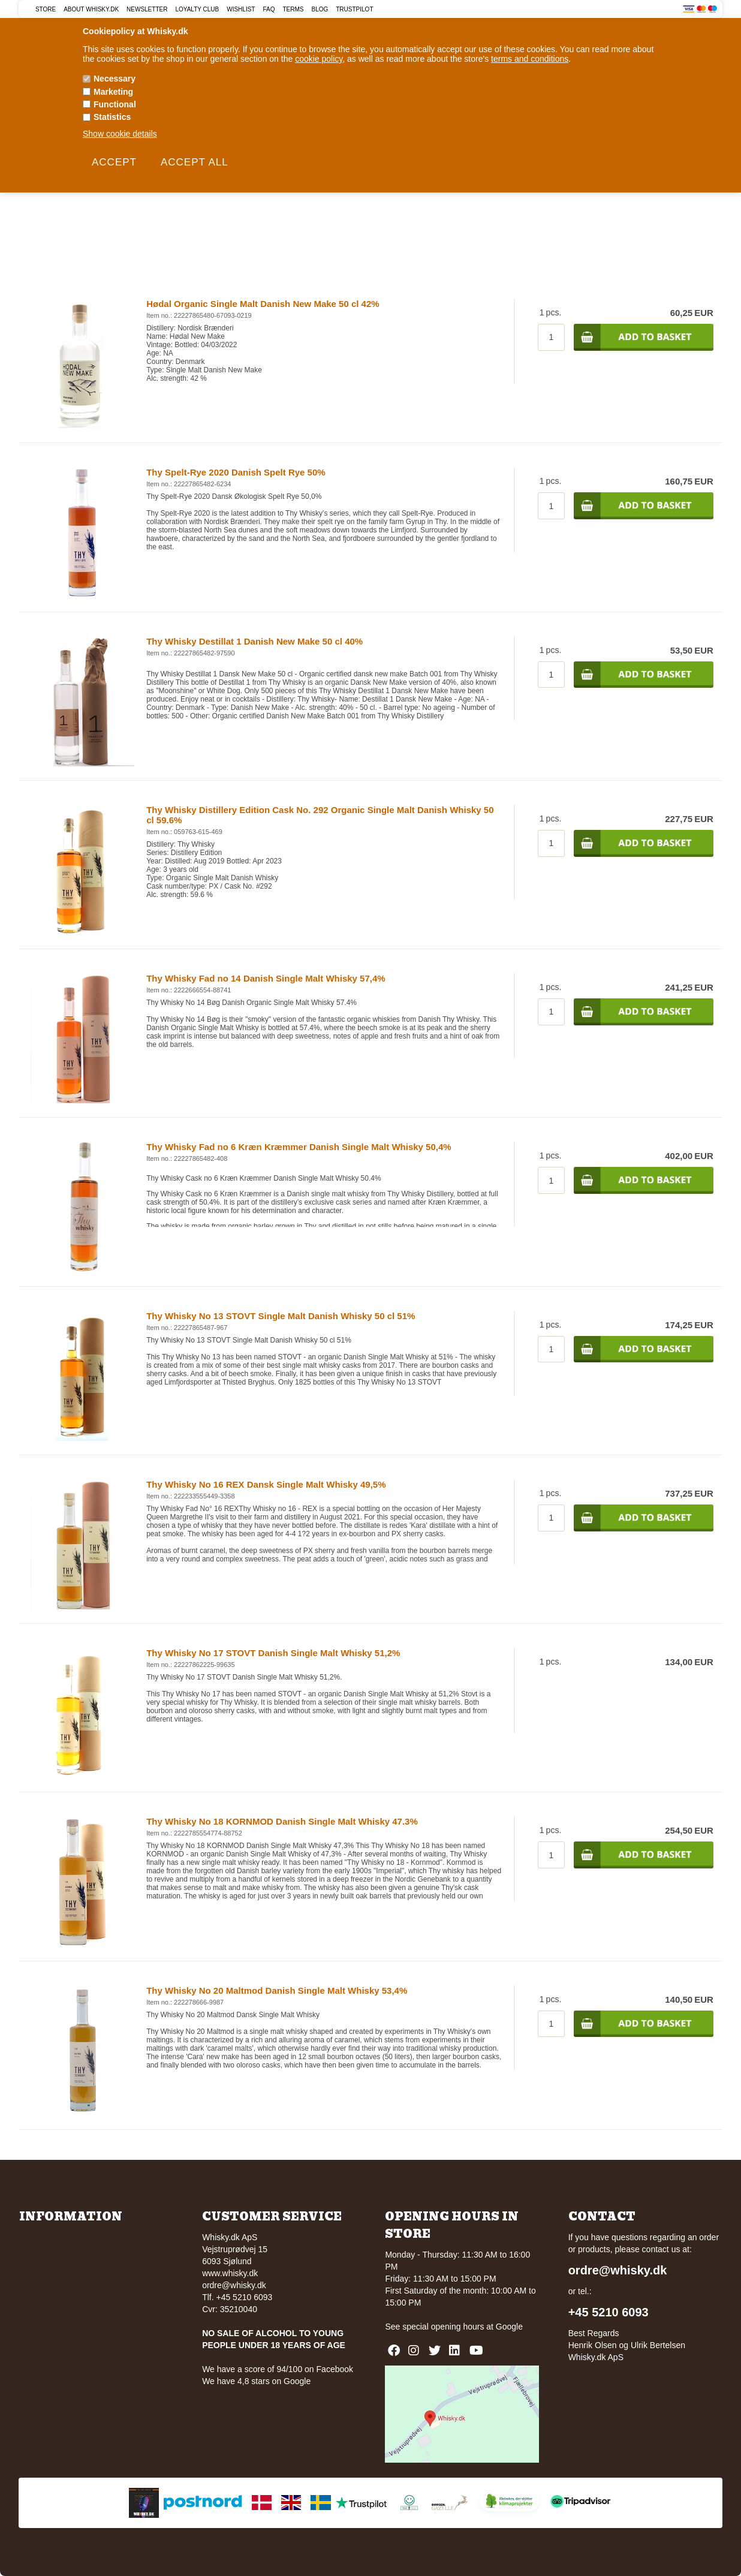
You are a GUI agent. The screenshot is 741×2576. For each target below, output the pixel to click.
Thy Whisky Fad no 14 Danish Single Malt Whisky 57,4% (265, 978)
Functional (115, 104)
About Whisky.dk (91, 9)
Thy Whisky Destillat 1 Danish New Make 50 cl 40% (254, 641)
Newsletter (146, 9)
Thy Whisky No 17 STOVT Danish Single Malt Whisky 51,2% (273, 1653)
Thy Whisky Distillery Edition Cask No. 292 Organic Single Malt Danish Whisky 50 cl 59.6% (319, 815)
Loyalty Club (197, 9)
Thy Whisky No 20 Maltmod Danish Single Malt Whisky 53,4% (276, 1990)
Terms (292, 9)
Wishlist (241, 9)
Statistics (112, 117)
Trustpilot (354, 9)
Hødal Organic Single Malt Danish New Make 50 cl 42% (262, 304)
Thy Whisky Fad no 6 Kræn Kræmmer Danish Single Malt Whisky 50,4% (298, 1147)
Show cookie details (120, 134)
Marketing (113, 92)
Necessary (114, 78)
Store (45, 9)
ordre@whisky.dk (234, 2285)
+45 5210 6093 (608, 2312)
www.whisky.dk (230, 2273)
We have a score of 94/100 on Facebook (277, 2369)
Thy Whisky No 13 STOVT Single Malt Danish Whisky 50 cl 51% (280, 1316)
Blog (319, 9)
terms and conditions (529, 59)
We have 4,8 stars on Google (256, 2381)
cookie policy (318, 59)
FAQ (269, 9)
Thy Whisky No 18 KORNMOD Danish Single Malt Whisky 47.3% (282, 1821)
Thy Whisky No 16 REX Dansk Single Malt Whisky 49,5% (265, 1484)
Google (509, 2326)
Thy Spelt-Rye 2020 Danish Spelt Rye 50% (235, 472)
